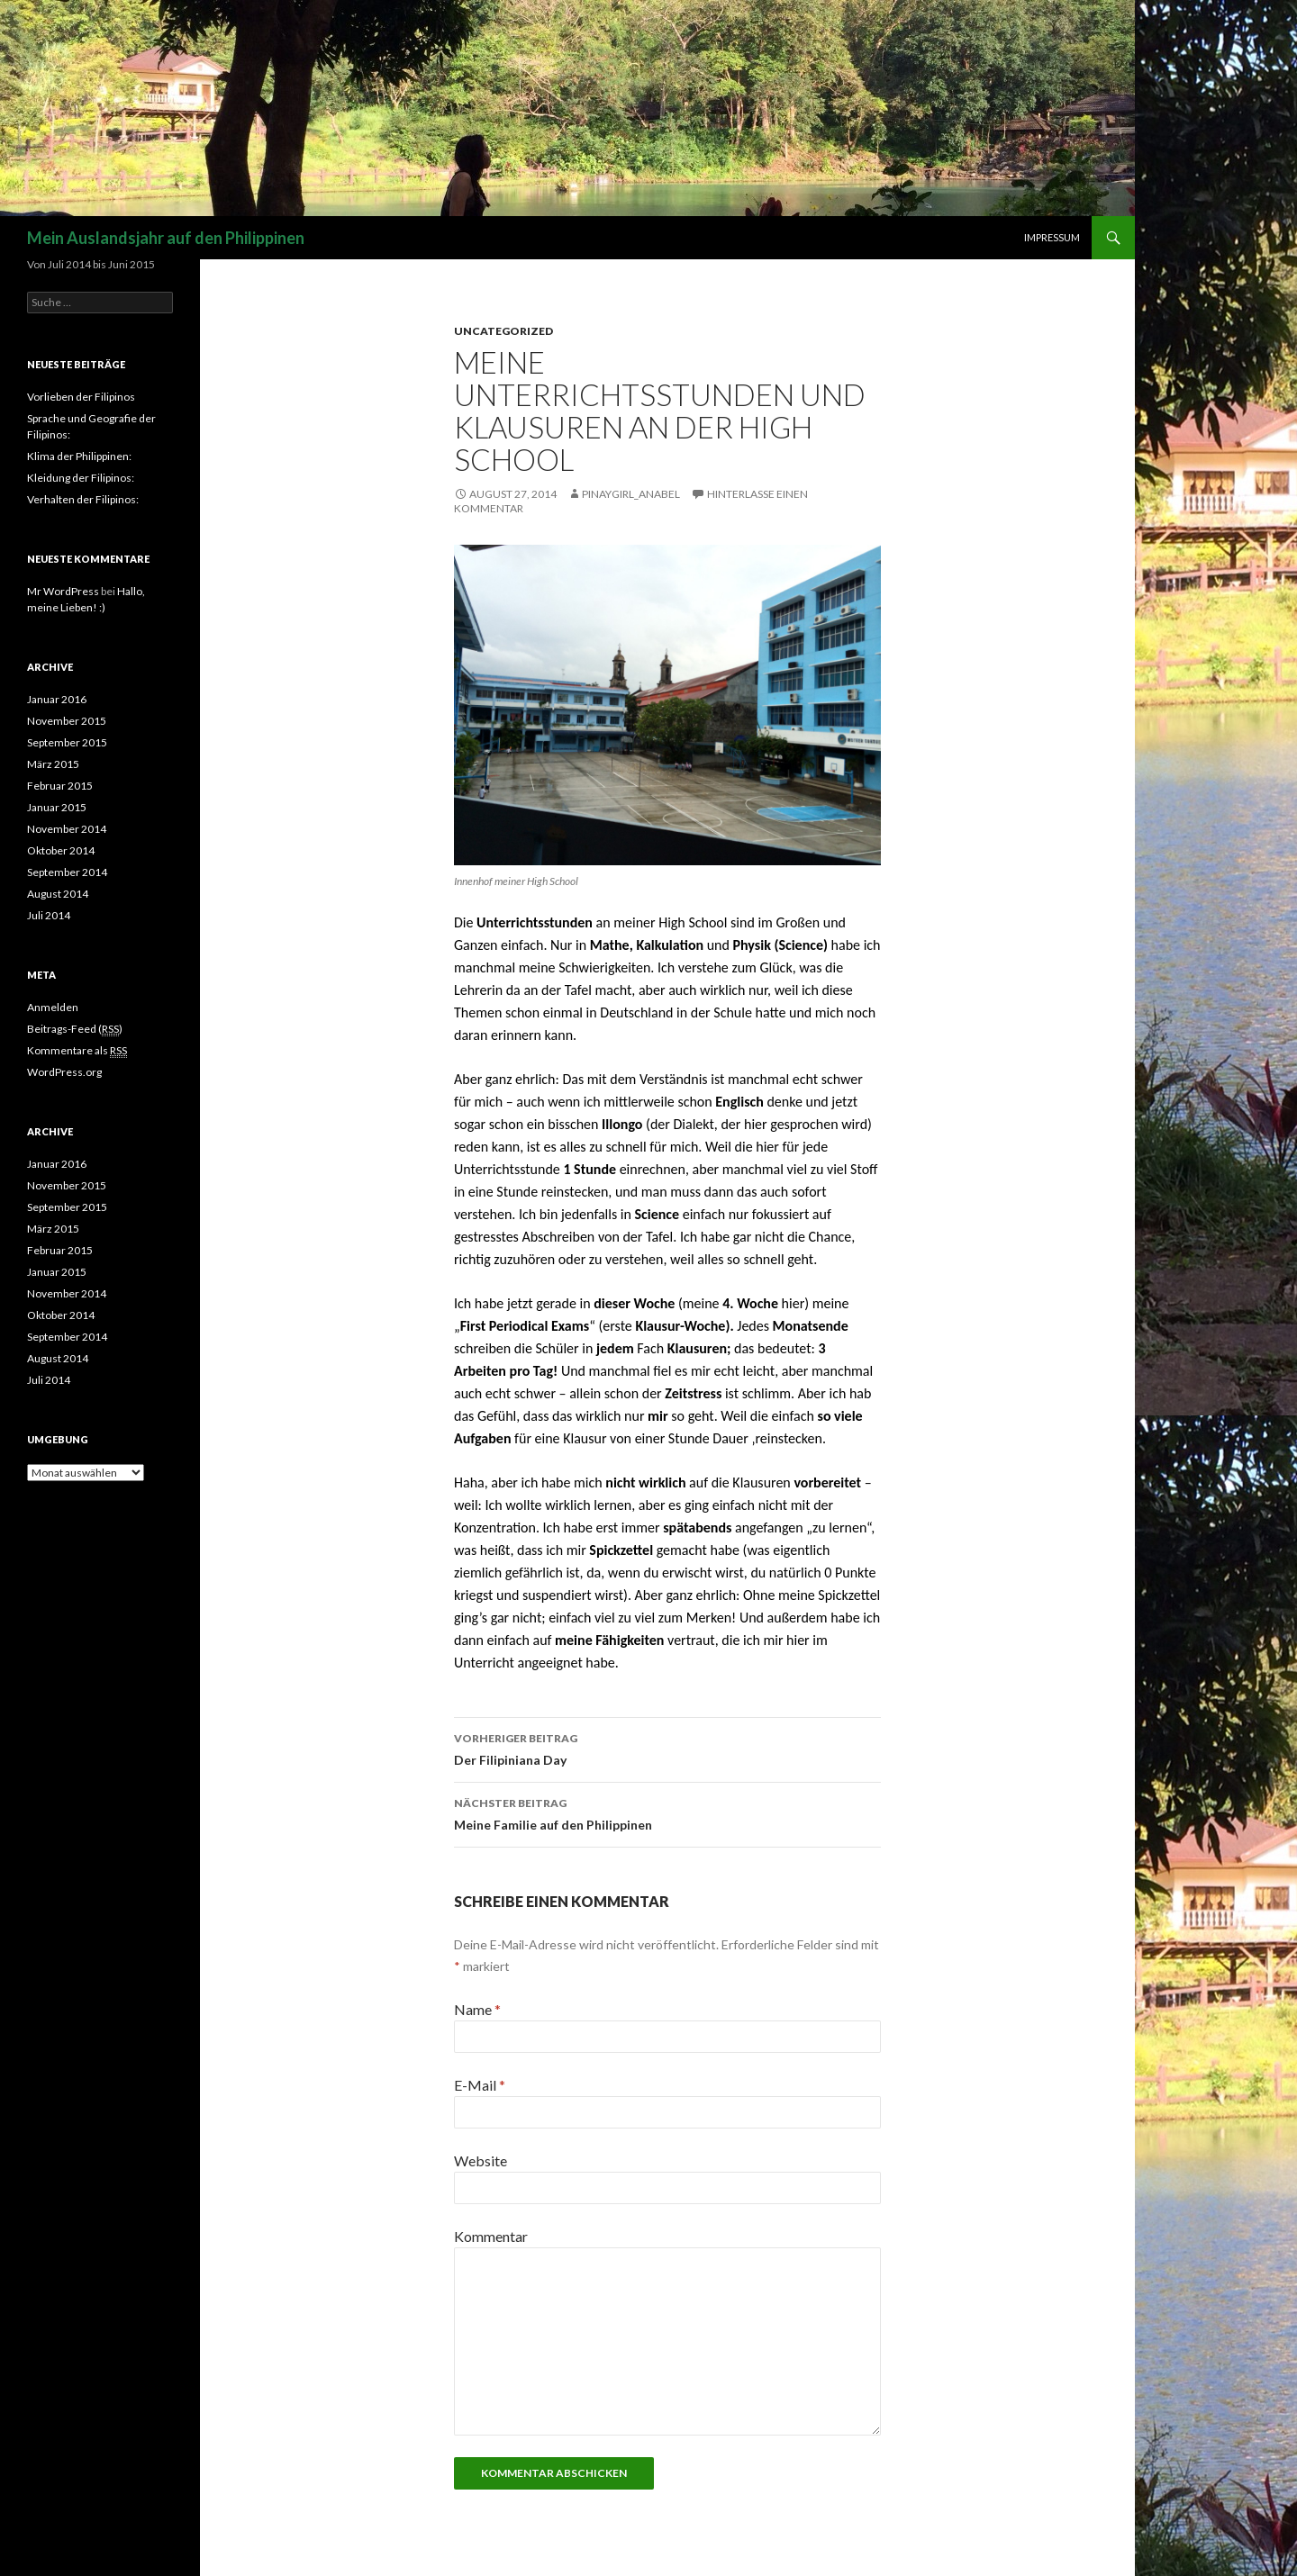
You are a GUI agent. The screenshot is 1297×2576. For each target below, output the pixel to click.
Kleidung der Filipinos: (80, 477)
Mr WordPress (63, 591)
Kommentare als (77, 1051)
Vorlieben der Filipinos (81, 396)
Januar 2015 (56, 807)
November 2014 (66, 829)
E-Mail (479, 2084)
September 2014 (67, 872)
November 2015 (66, 721)
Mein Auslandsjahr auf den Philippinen (165, 238)
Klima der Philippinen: (79, 456)
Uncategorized (503, 331)
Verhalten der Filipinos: (83, 499)
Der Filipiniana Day (667, 1747)
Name (477, 2009)
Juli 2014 (48, 915)
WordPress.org (64, 1072)
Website (480, 2160)
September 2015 (67, 742)
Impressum (1052, 237)
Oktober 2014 (61, 850)
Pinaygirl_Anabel (631, 494)
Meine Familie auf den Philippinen (667, 1812)
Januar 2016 (56, 699)
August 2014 (57, 893)
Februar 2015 (60, 785)
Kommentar (491, 2236)
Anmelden (52, 1007)
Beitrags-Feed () (74, 1029)
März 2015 (53, 764)
